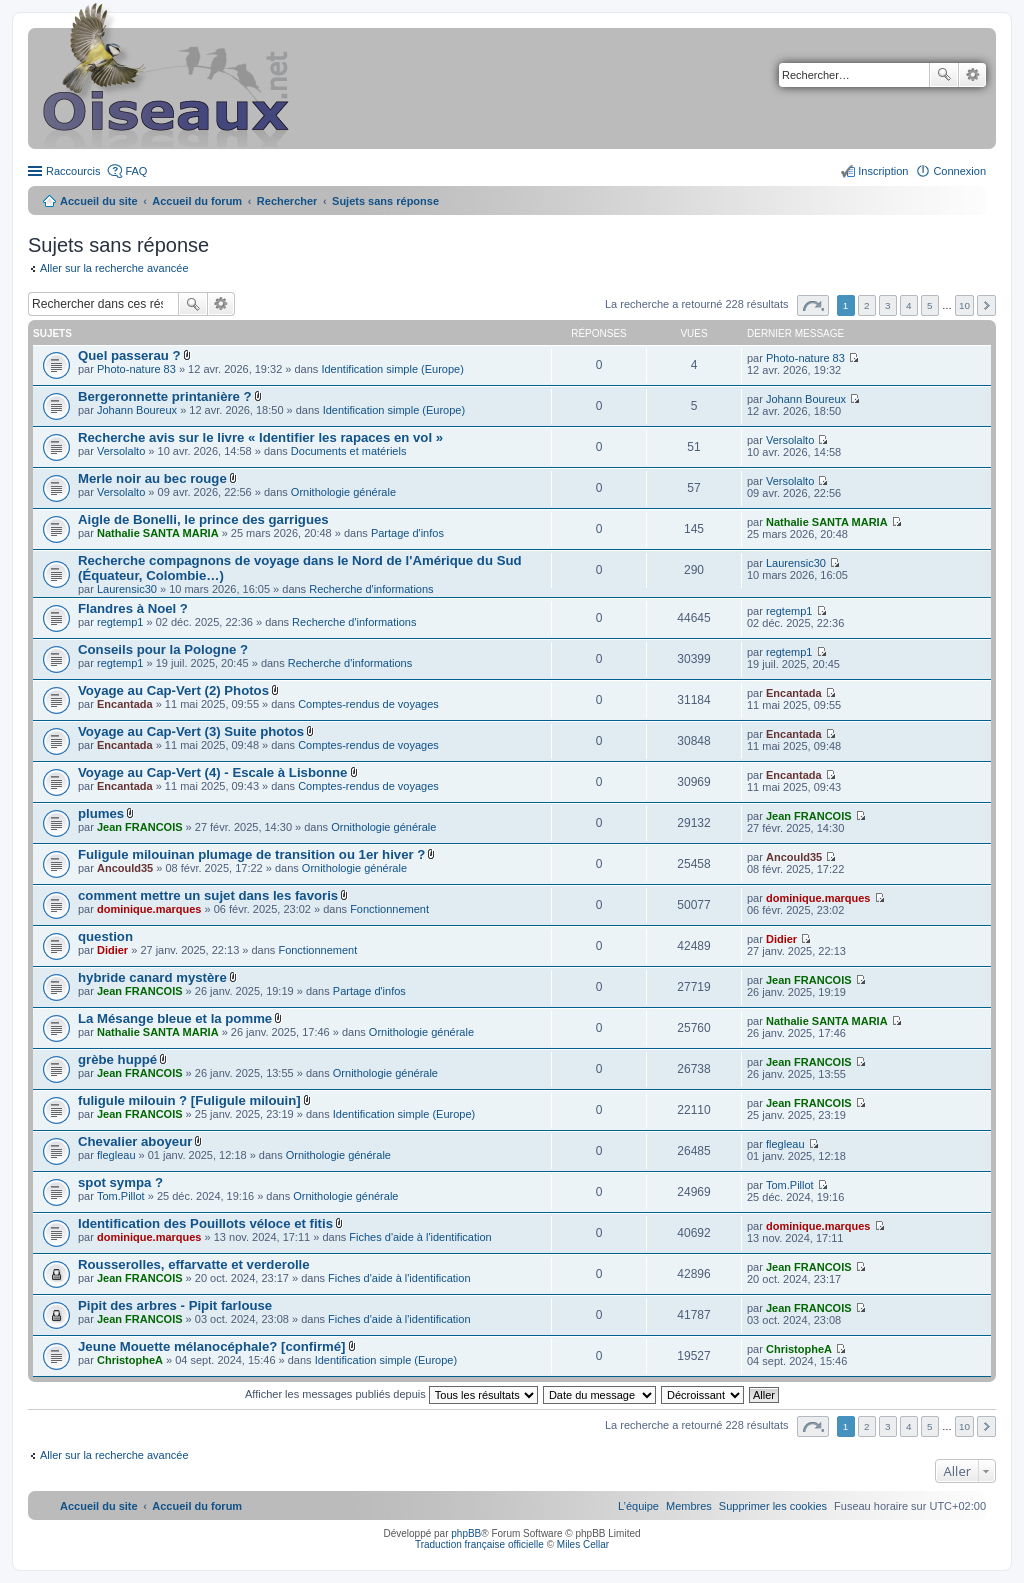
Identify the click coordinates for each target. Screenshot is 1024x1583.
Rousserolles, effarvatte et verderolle (194, 1264)
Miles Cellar (583, 1544)
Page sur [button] (813, 305)
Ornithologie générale (343, 492)
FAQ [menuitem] (136, 171)
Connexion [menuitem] (959, 171)
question (105, 936)
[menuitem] (773, 1506)
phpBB (466, 1533)
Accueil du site (99, 201)
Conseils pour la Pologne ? (163, 649)
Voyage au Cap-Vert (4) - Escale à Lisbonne (212, 772)
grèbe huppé (117, 1059)
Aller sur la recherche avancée (114, 268)
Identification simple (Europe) (392, 369)
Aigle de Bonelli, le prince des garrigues (203, 519)
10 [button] (964, 305)
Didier (112, 950)
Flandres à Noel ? (133, 608)
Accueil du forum (197, 201)
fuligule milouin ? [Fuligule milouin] (189, 1100)
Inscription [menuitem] (883, 171)
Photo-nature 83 (136, 369)
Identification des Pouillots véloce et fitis (205, 1223)
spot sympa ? (120, 1182)
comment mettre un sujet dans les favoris (208, 895)
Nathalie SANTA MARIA (158, 533)
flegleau (116, 1155)
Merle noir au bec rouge (152, 478)
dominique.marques (149, 909)
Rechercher (944, 75)
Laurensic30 (127, 589)
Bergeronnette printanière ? (165, 396)
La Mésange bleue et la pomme (175, 1018)
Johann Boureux (137, 410)
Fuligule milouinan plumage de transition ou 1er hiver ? (251, 854)
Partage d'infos (407, 533)
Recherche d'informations (371, 589)
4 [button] (909, 305)
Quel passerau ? (129, 355)
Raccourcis (73, 171)
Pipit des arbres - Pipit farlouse (175, 1305)
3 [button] (888, 305)
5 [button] (930, 305)
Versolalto (121, 451)
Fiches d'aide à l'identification (420, 1237)
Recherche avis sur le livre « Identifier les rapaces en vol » (260, 437)
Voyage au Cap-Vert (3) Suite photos (191, 731)
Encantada (125, 704)
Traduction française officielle (479, 1544)
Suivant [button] (986, 305)
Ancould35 (125, 868)
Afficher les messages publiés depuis (391, 1394)
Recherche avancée (972, 75)
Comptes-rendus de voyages (368, 704)
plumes (101, 813)
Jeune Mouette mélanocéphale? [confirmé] (211, 1346)
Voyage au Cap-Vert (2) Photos (173, 690)
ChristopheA (130, 1360)
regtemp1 (120, 622)
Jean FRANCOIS (140, 827)
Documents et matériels (349, 451)
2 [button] (867, 305)
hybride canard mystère (152, 977)
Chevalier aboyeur (135, 1141)
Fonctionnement (389, 909)
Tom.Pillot (121, 1196)
